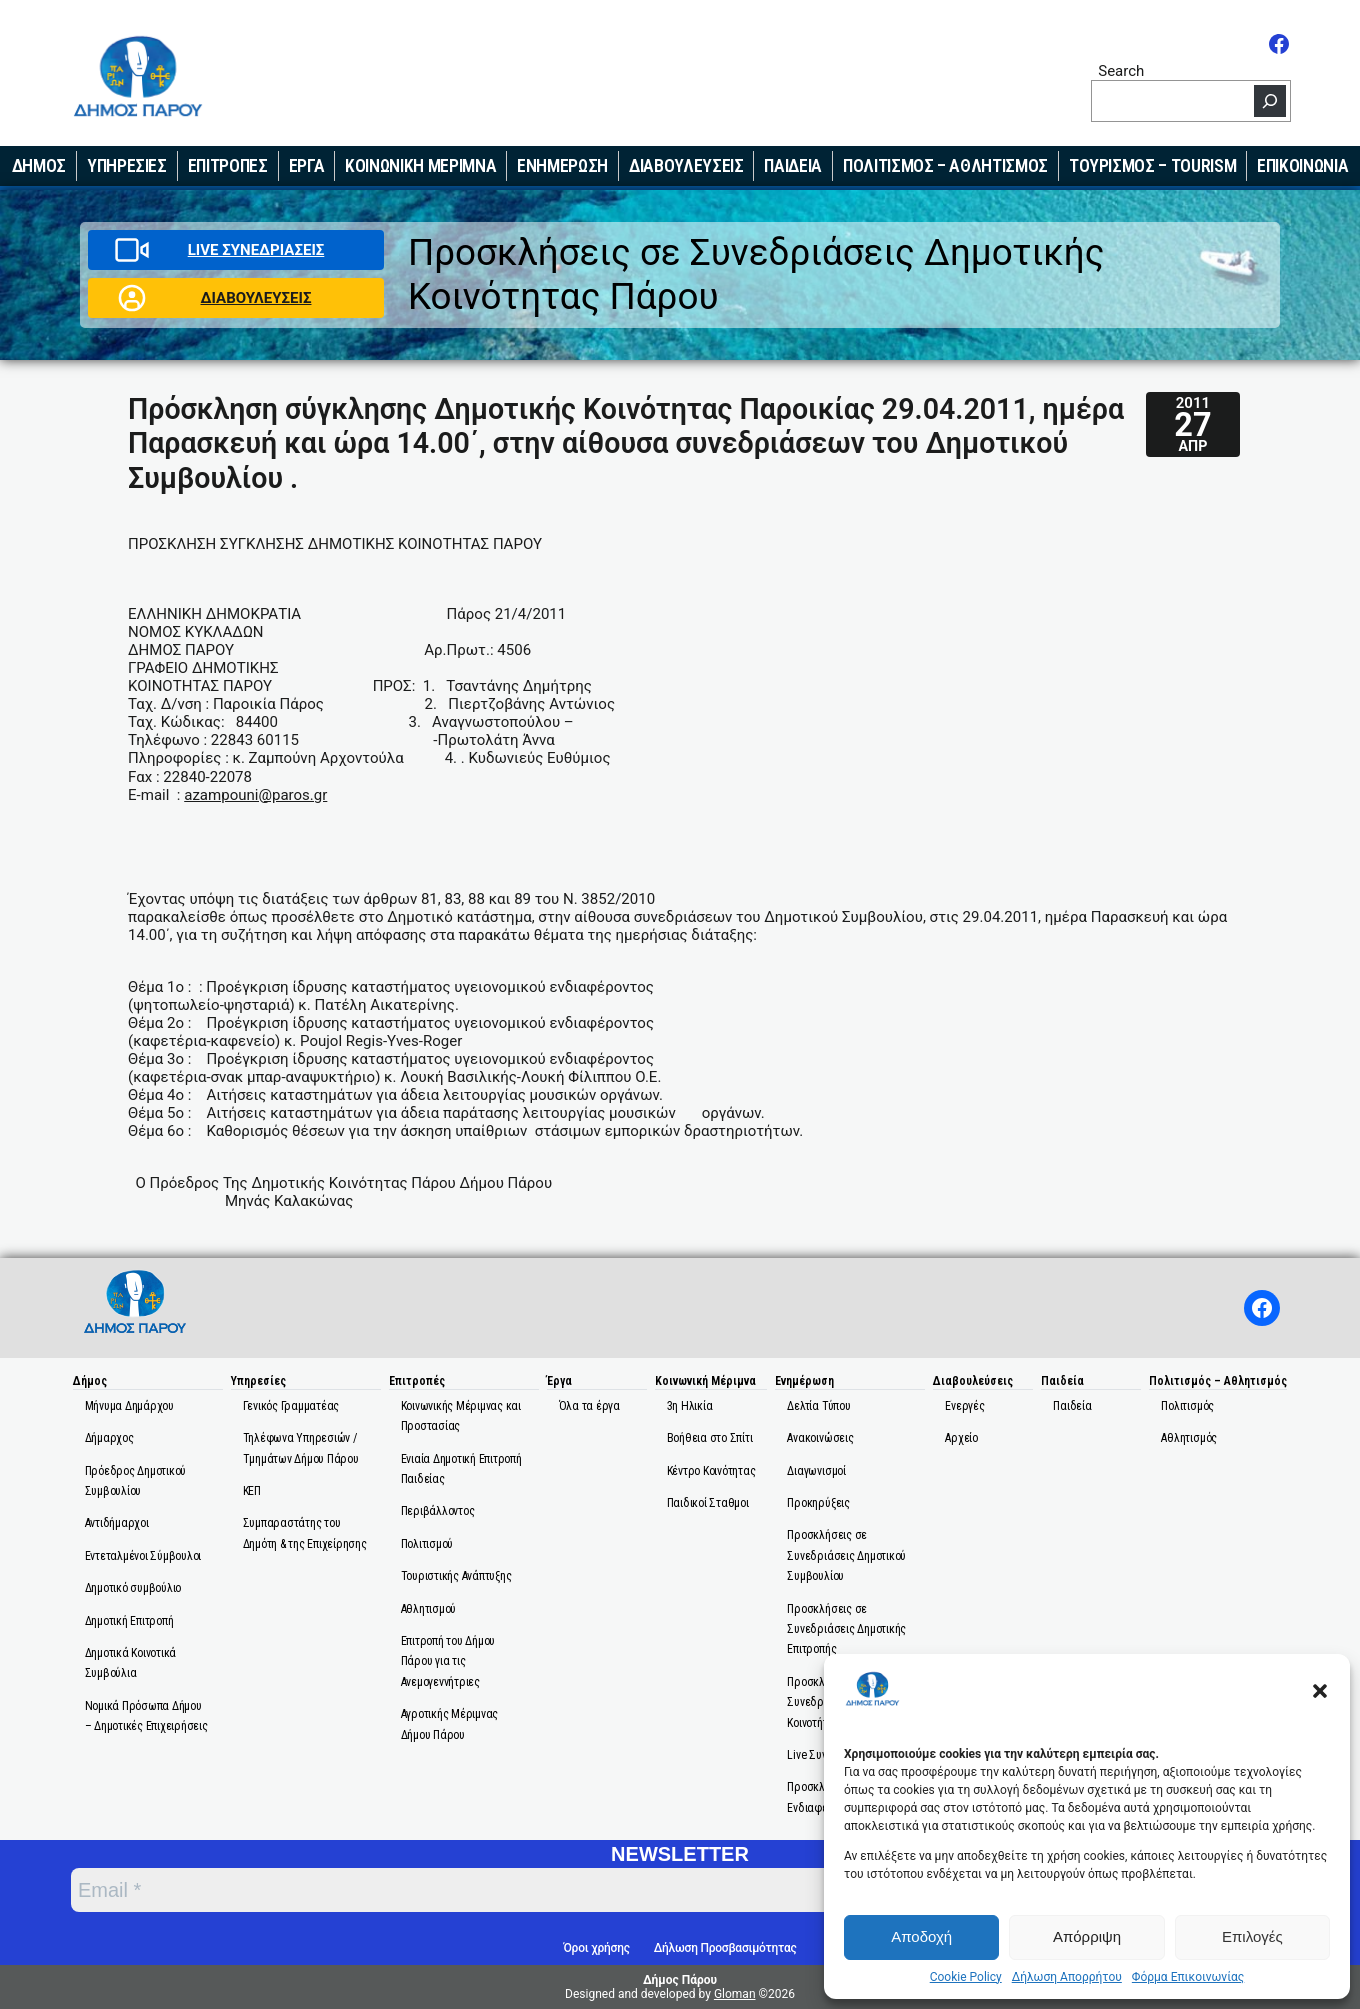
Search (1121, 70)
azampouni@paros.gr (255, 795)
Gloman (735, 1994)
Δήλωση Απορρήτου (1067, 1977)
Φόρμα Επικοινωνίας (1188, 1977)
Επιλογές (1252, 1936)
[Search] (1270, 101)
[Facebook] (1279, 44)
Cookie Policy (966, 1977)
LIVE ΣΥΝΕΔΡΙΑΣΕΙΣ (256, 250)
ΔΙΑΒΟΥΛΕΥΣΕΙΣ (256, 298)
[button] (1320, 1691)
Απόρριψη (1087, 1936)
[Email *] (545, 1890)
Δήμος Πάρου (680, 1980)
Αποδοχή (921, 1936)
